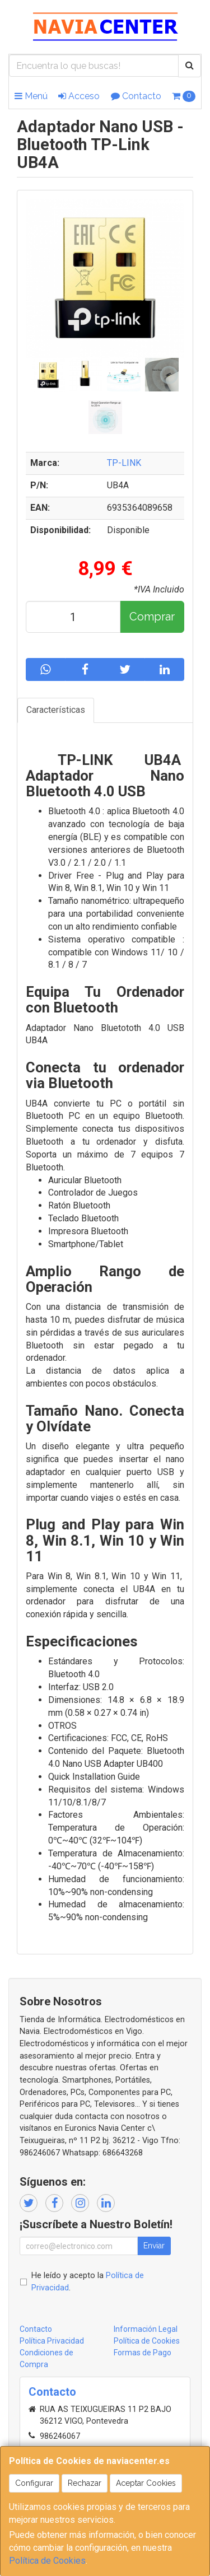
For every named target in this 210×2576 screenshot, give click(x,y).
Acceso (79, 96)
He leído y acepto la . (87, 2282)
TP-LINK (124, 463)
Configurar (34, 2483)
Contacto (136, 96)
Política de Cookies (47, 2560)
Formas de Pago (142, 2352)
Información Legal (146, 2329)
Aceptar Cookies (146, 2483)
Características (55, 709)
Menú (31, 96)
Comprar (152, 616)
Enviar (154, 2245)
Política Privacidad (52, 2340)
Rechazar (84, 2483)
